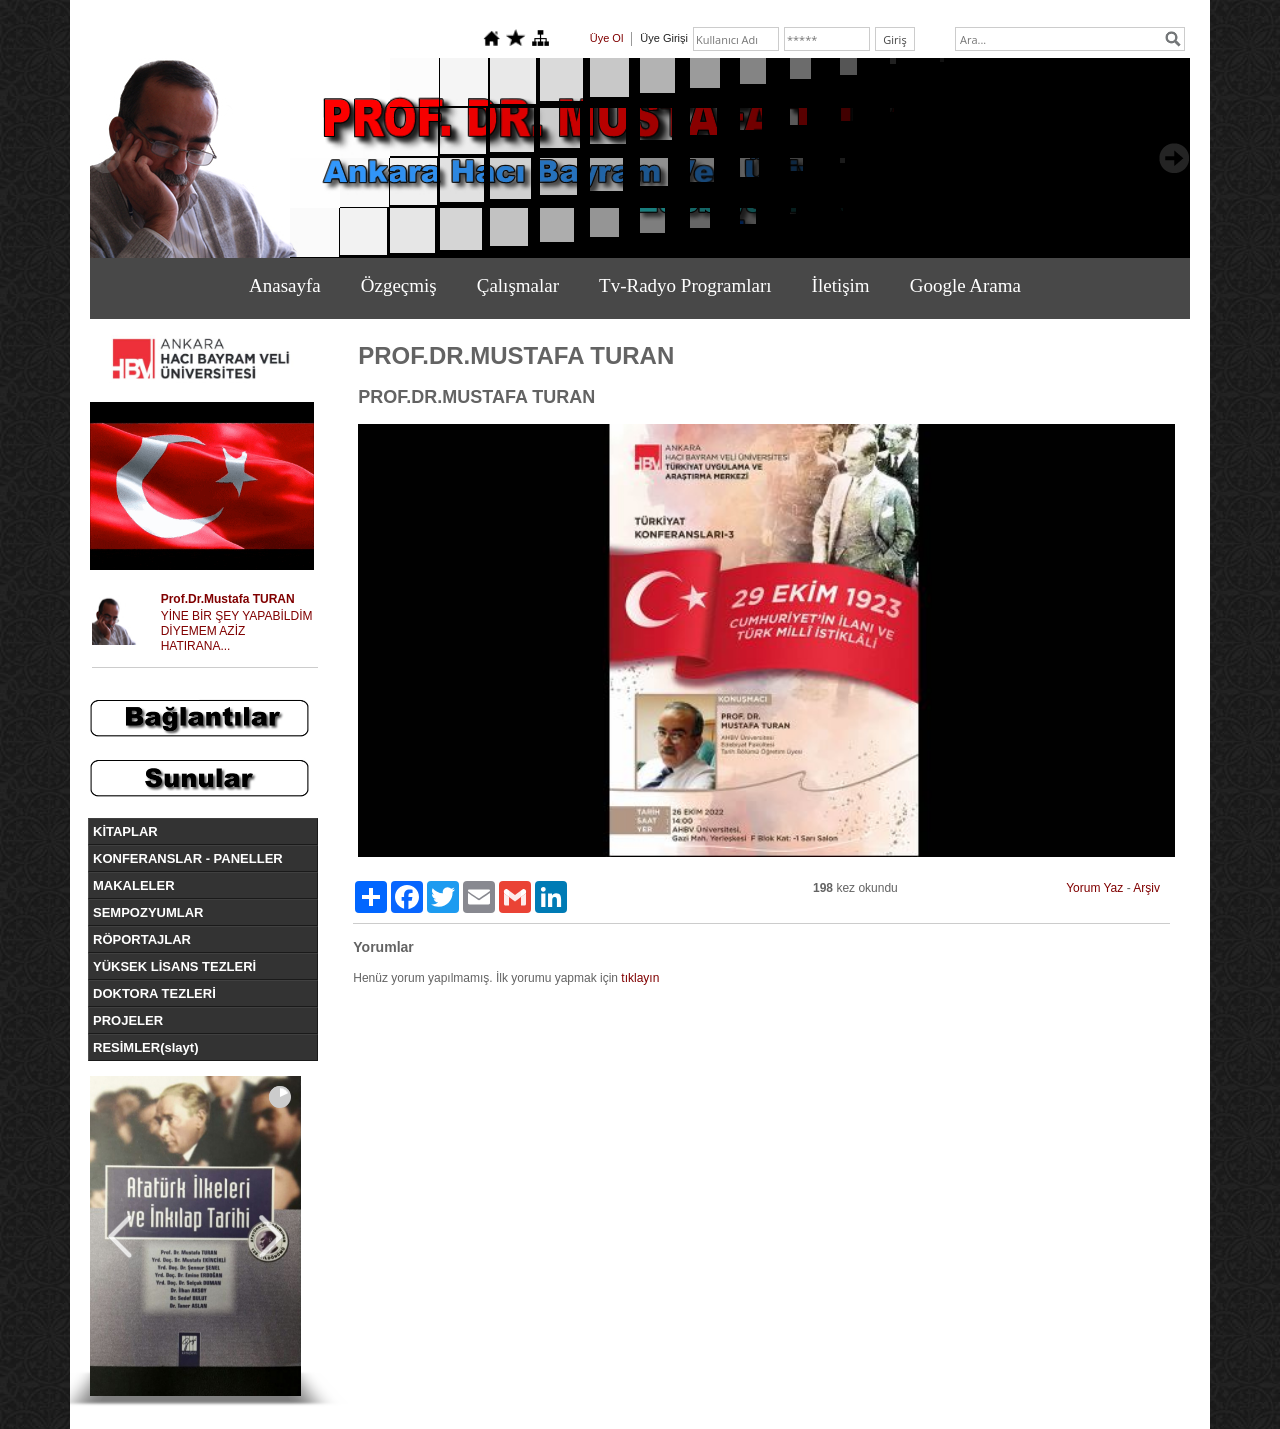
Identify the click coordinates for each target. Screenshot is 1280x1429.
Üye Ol (607, 38)
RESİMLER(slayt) (145, 1047)
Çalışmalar (518, 285)
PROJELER (128, 1020)
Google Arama (965, 285)
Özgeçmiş (399, 285)
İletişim (841, 285)
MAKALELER (134, 885)
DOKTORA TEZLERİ (154, 993)
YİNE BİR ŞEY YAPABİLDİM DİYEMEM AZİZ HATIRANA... (237, 631)
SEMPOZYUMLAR (148, 912)
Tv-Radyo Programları (685, 285)
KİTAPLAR (125, 831)
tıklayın (640, 978)
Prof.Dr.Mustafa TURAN (228, 599)
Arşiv (1146, 888)
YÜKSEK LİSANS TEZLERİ (174, 966)
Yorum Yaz (1094, 888)
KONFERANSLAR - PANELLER (188, 858)
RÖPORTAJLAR (142, 939)
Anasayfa (285, 285)
